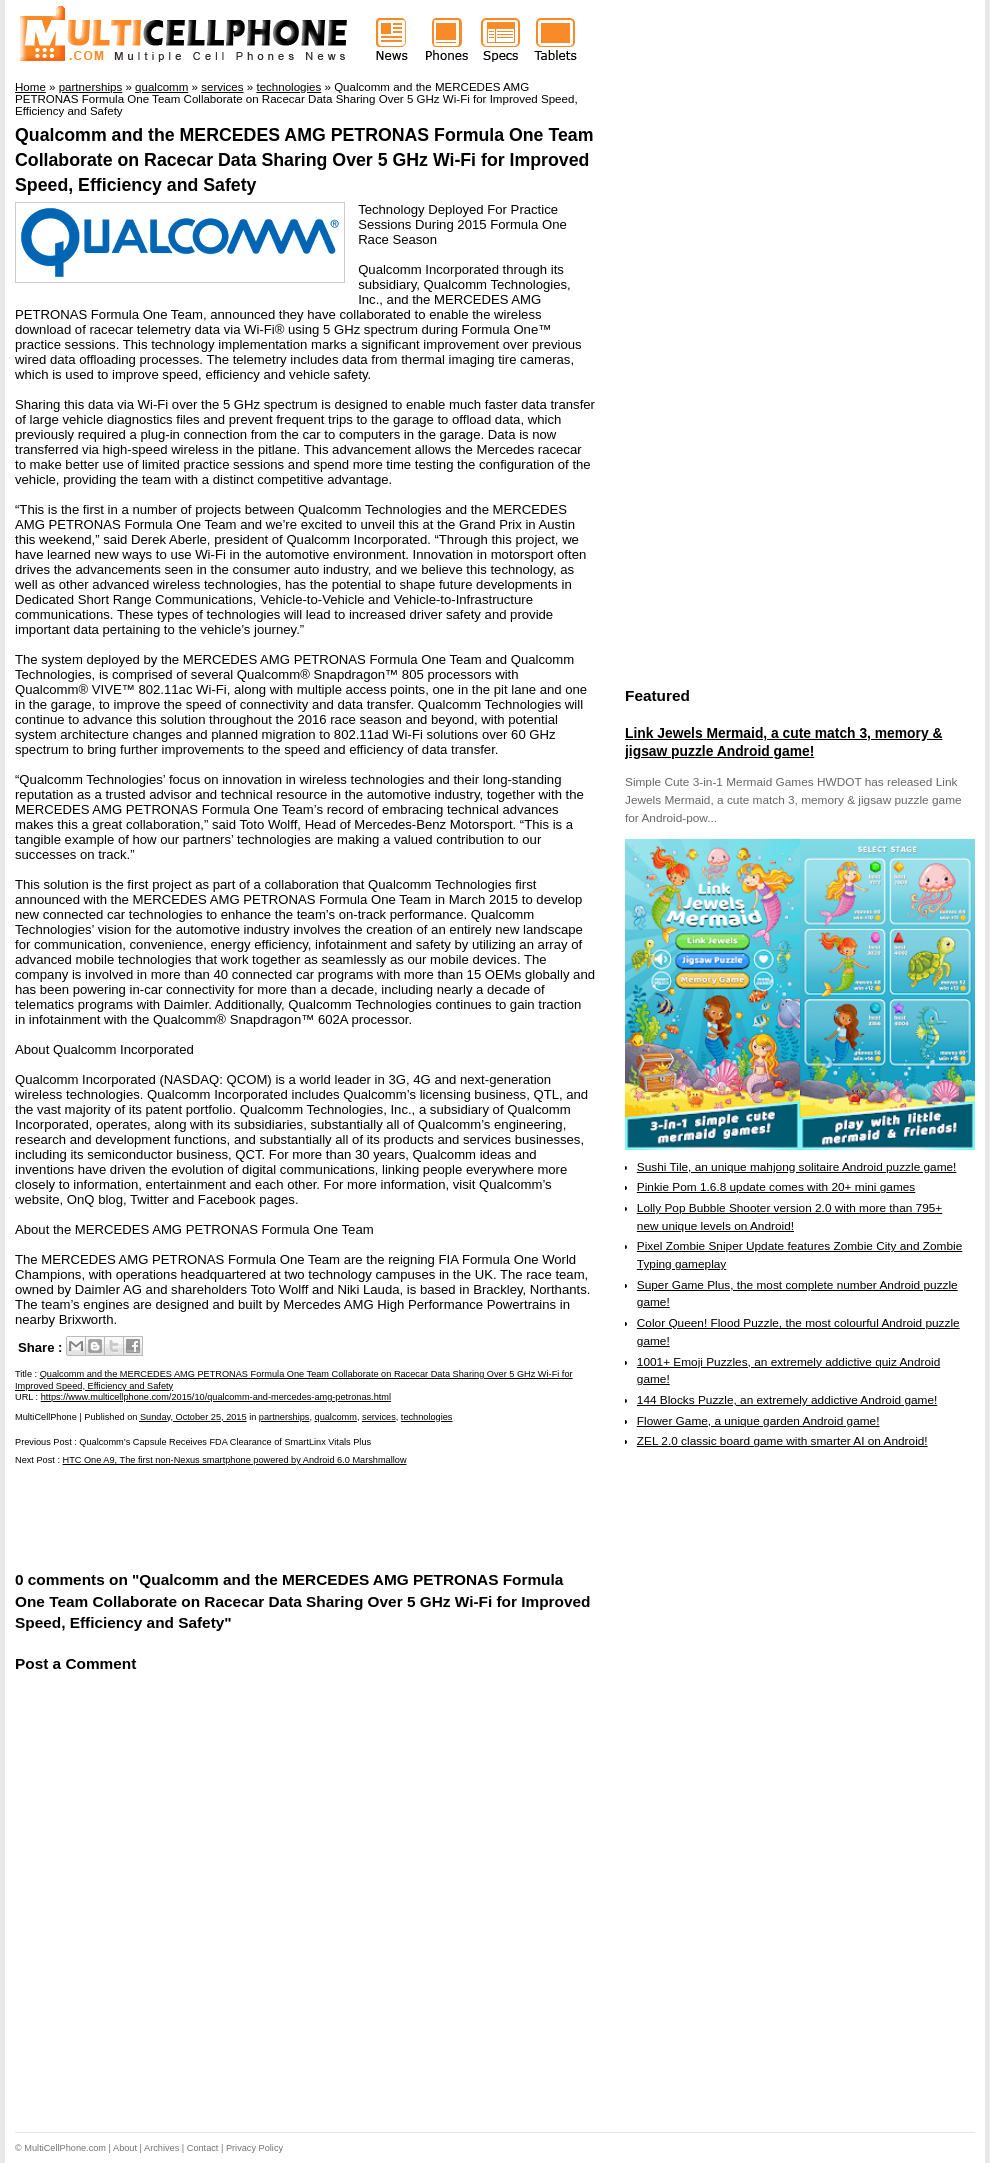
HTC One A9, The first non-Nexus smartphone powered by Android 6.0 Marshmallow (235, 1460)
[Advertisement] (249, 1516)
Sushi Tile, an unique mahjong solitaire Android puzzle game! (797, 1167)
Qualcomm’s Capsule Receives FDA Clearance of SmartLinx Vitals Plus (225, 1442)
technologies (427, 1417)
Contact (203, 2148)
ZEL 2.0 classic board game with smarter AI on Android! (782, 1441)
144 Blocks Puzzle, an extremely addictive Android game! (787, 1400)
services (379, 1417)
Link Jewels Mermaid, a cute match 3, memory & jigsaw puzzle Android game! (783, 742)
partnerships (284, 1417)
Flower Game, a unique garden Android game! (758, 1421)
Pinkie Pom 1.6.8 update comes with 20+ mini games (776, 1187)
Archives (161, 2148)
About (125, 2148)
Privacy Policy (254, 2148)
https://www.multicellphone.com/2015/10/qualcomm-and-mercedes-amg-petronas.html (216, 1397)
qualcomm (336, 1417)
